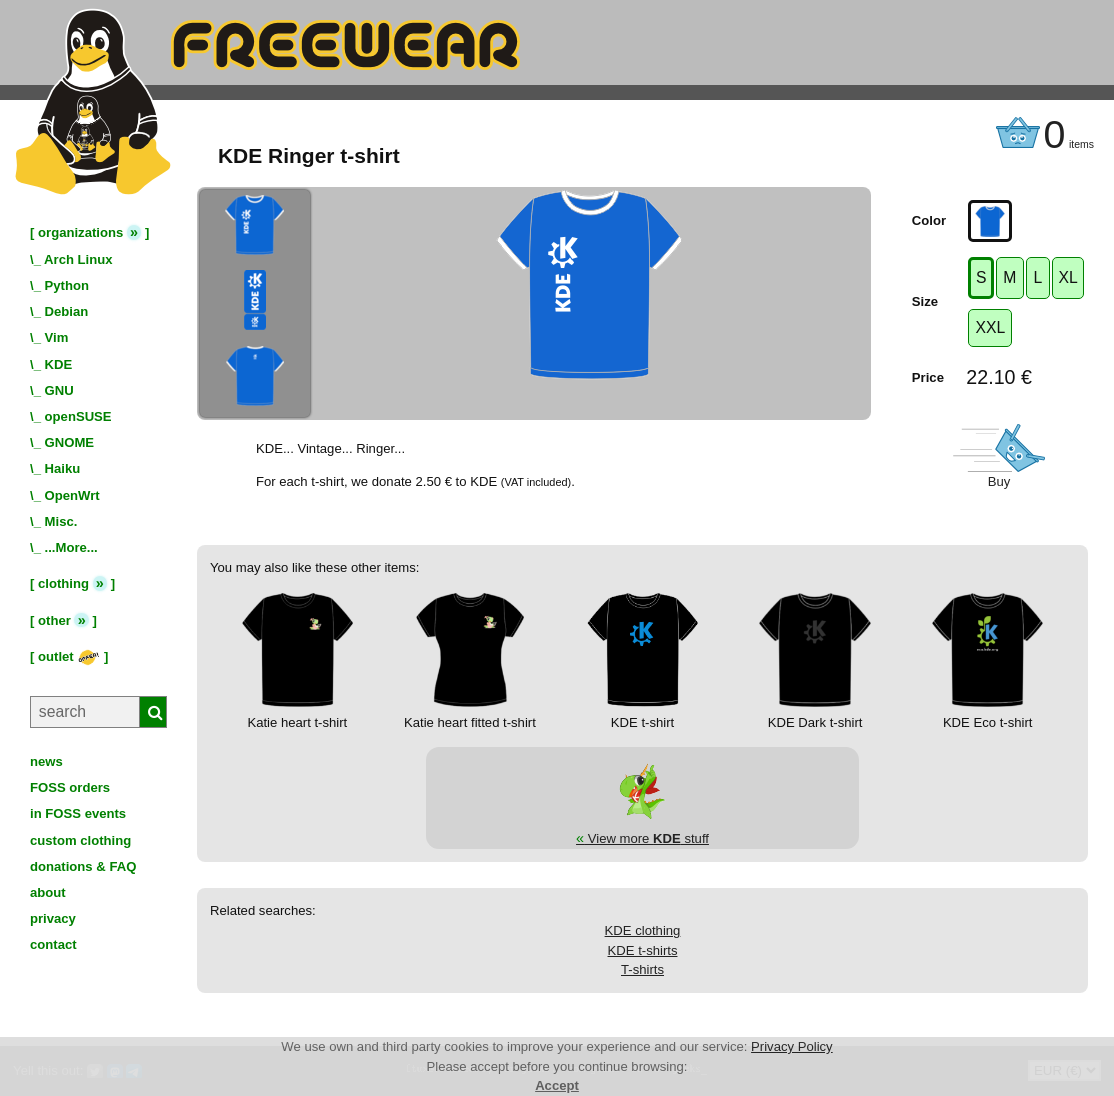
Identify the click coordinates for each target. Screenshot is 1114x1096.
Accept (557, 1085)
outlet (69, 656)
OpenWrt (72, 495)
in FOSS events (78, 813)
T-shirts (642, 969)
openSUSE (78, 416)
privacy (53, 918)
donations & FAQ (83, 866)
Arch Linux (78, 259)
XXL (990, 327)
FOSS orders (70, 787)
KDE (59, 364)
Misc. (61, 521)
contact (53, 944)
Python (67, 285)
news (46, 761)
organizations (80, 232)
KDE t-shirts (643, 950)
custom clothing (80, 840)
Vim (57, 337)
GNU (59, 390)
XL (1067, 277)
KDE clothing (643, 930)
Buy (999, 481)
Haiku (63, 468)
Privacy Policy (792, 1046)
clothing (63, 583)
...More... (71, 547)
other (54, 620)
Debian (67, 311)
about (48, 892)
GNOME (70, 442)
